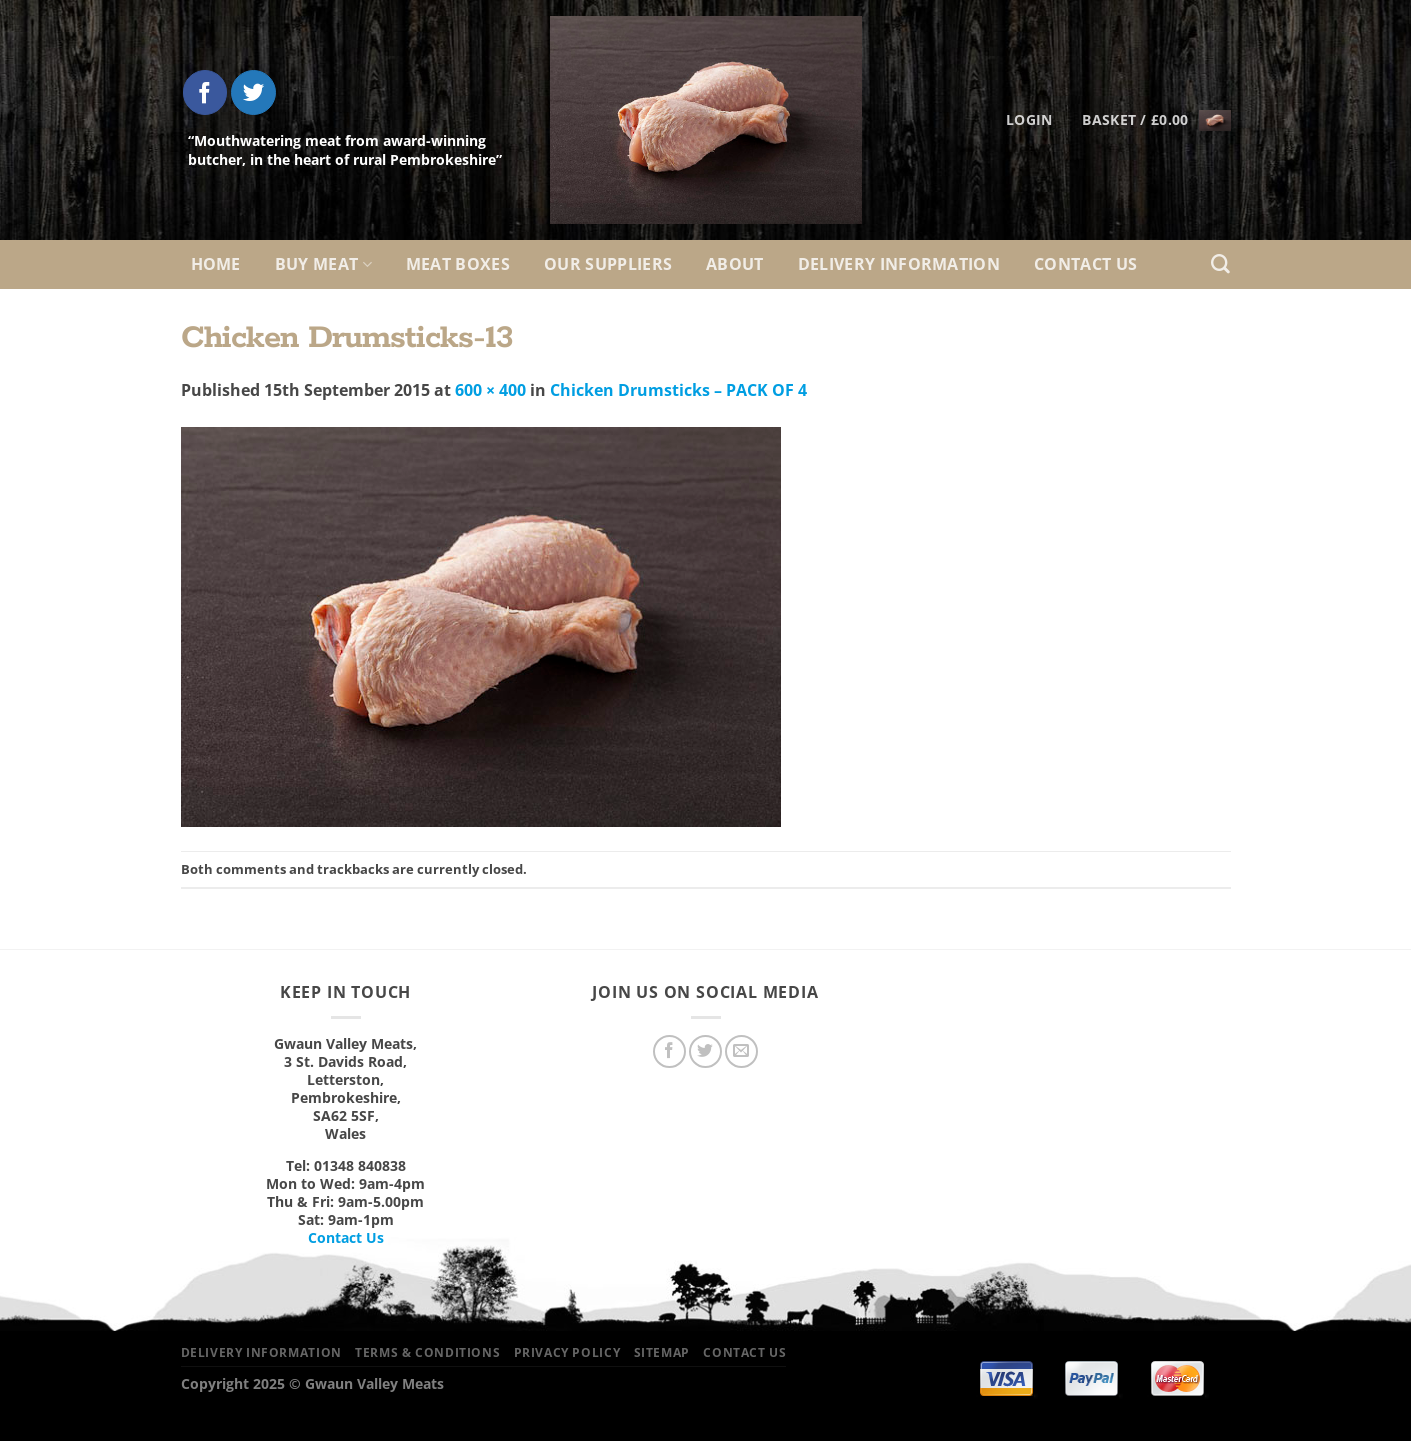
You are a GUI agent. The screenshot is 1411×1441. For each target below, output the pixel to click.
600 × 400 (490, 390)
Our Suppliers (608, 264)
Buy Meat (323, 264)
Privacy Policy (567, 1352)
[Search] (1220, 264)
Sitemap (662, 1352)
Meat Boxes (458, 264)
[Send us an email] (741, 1051)
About (735, 264)
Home (216, 264)
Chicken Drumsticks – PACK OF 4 (678, 390)
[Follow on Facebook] (205, 92)
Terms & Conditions (427, 1352)
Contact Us (1085, 264)
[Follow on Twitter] (253, 92)
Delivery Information (899, 264)
